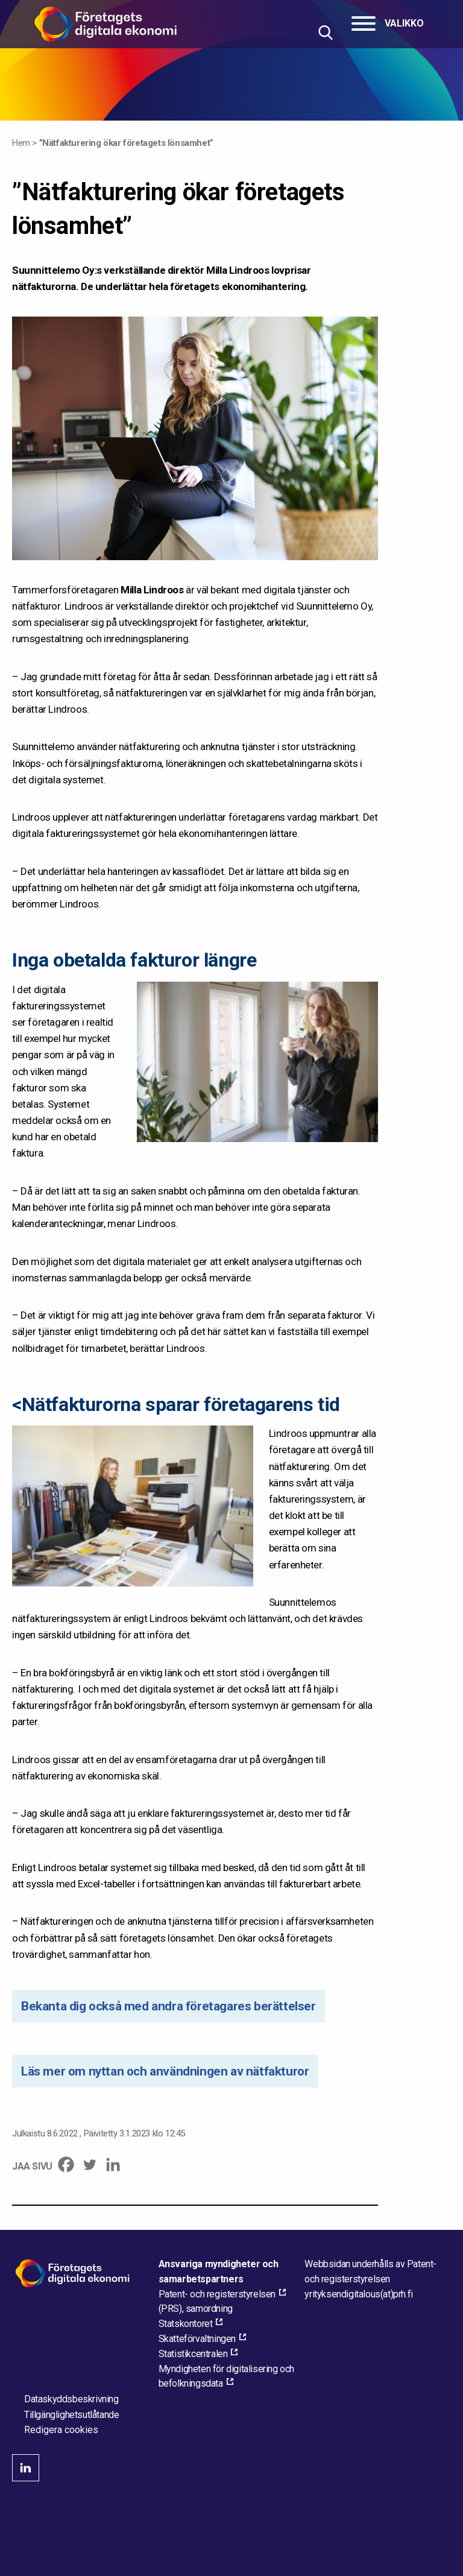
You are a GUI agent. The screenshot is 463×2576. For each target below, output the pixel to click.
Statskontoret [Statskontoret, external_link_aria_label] (186, 2323)
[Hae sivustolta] (325, 32)
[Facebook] (66, 2164)
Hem (21, 142)
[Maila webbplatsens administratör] (358, 2294)
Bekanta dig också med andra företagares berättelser (168, 2006)
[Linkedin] (113, 2164)
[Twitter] (89, 2164)
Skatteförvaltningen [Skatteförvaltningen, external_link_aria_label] (197, 2338)
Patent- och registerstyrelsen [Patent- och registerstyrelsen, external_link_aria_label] (217, 2294)
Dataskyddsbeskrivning (71, 2399)
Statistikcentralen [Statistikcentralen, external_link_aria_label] (193, 2354)
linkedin (25, 2467)
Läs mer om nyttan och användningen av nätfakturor (165, 2071)
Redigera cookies (61, 2430)
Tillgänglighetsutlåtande (71, 2414)
